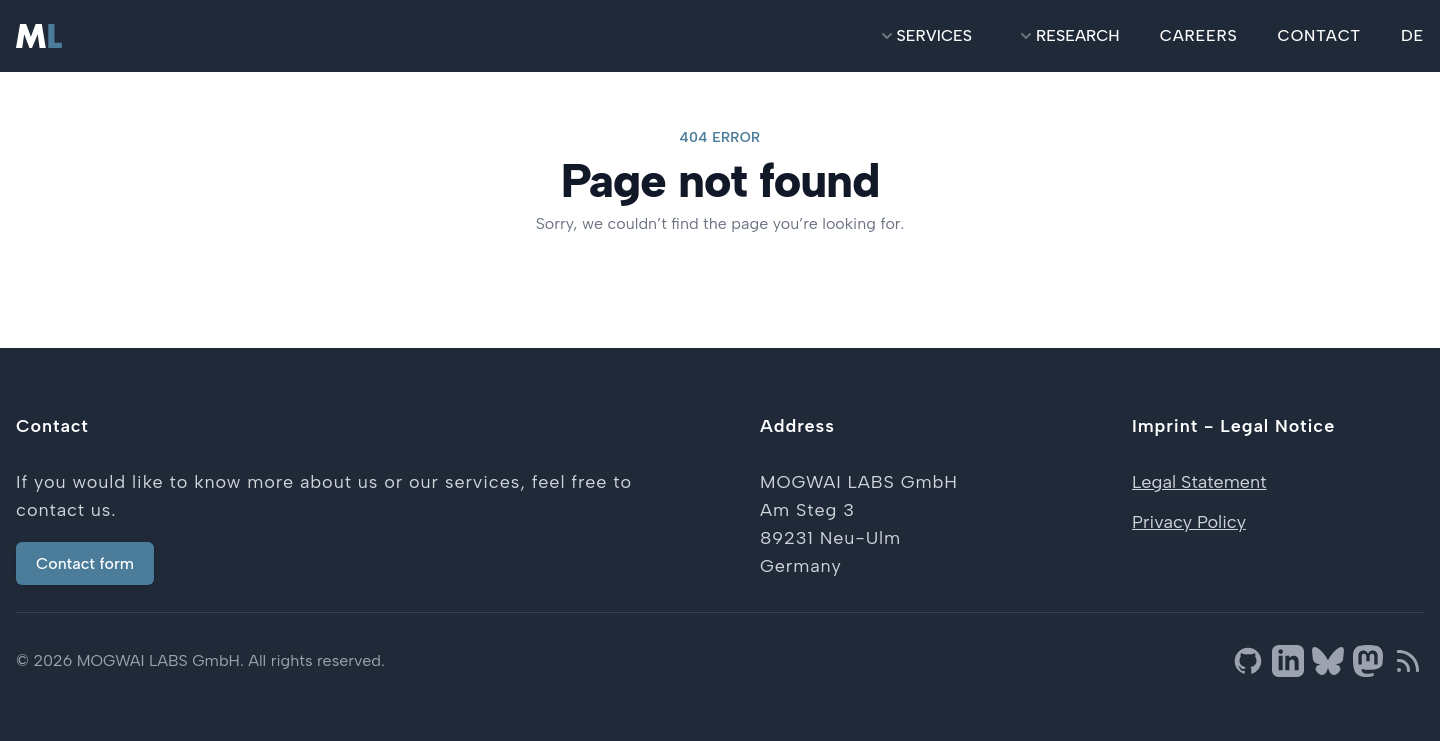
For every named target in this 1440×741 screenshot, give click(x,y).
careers (1199, 35)
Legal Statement (1199, 482)
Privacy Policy (1189, 522)
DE (1412, 35)
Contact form (85, 563)
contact (1319, 35)
